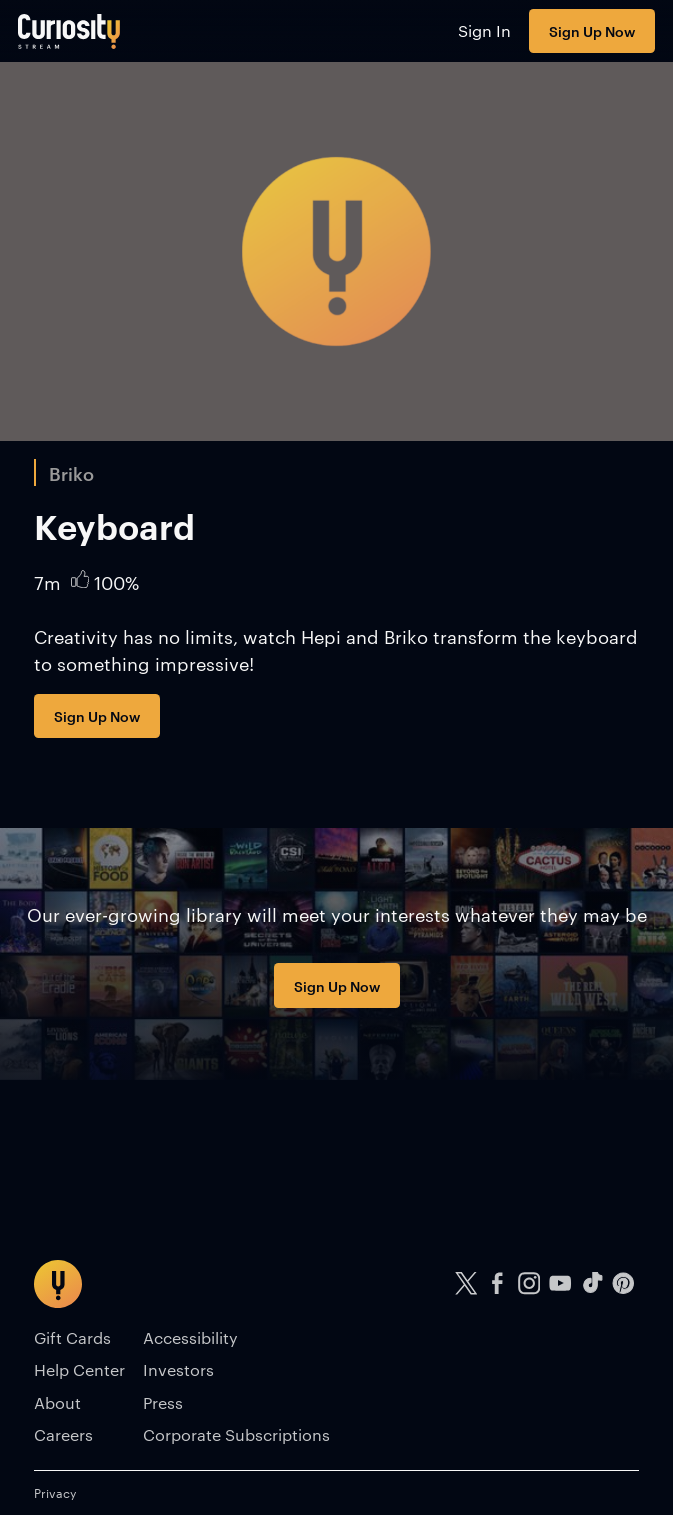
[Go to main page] (69, 31)
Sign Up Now (592, 30)
